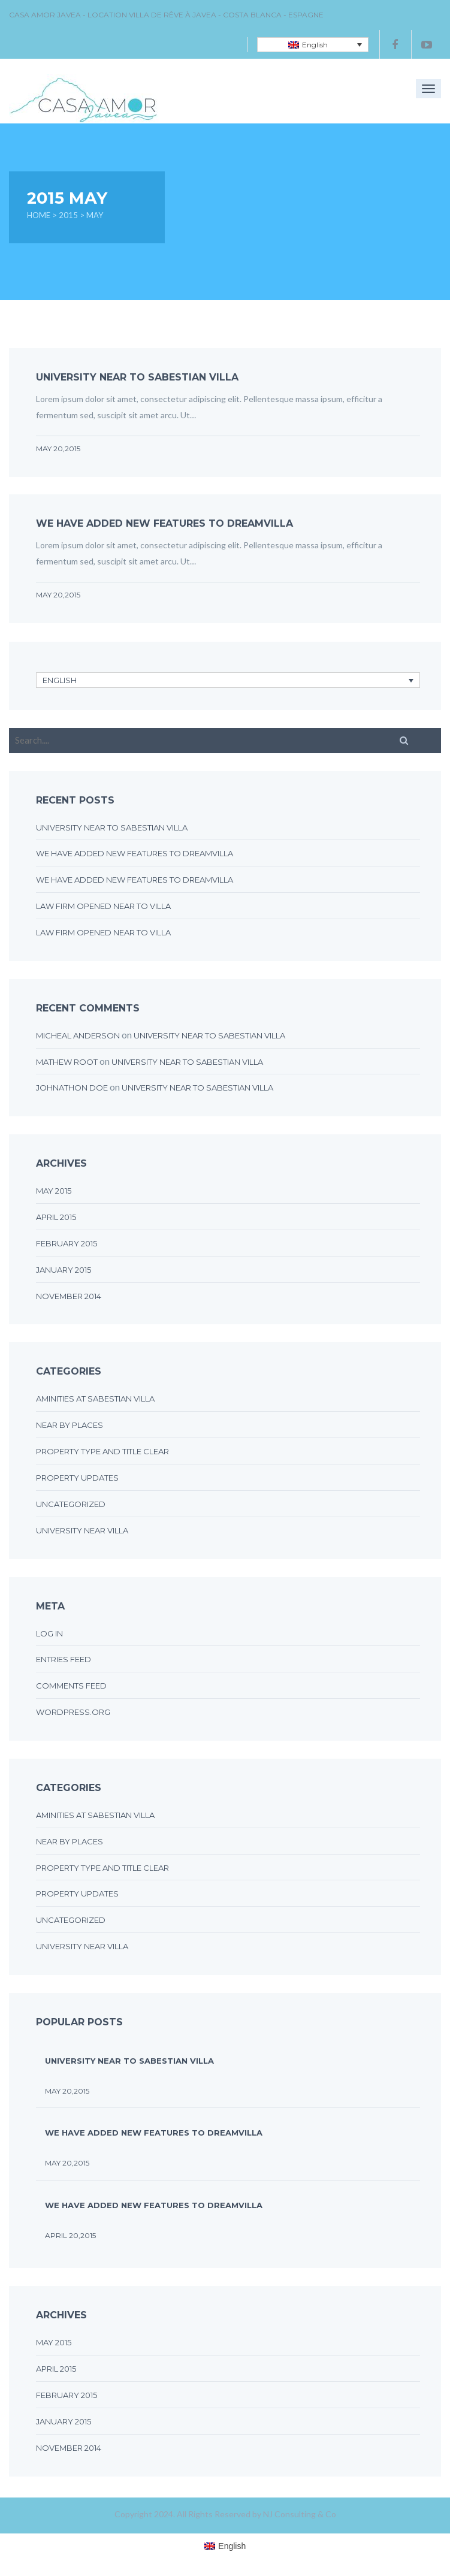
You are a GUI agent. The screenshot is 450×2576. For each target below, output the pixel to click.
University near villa (82, 1530)
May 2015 (53, 1190)
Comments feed (71, 1685)
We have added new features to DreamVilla (164, 523)
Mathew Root (67, 1062)
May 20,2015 (58, 448)
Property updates (77, 1477)
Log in (49, 1633)
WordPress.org (73, 1712)
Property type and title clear (102, 1451)
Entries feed (63, 1659)
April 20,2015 (70, 2235)
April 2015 (56, 1217)
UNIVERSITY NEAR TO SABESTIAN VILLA (137, 377)
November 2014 (68, 1296)
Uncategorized (70, 1504)
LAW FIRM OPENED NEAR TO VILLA (103, 906)
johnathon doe (72, 1087)
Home (38, 215)
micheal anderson (78, 1035)
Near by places (69, 1425)
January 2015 (63, 1270)
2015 (68, 215)
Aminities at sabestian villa (95, 1398)
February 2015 (66, 1243)
